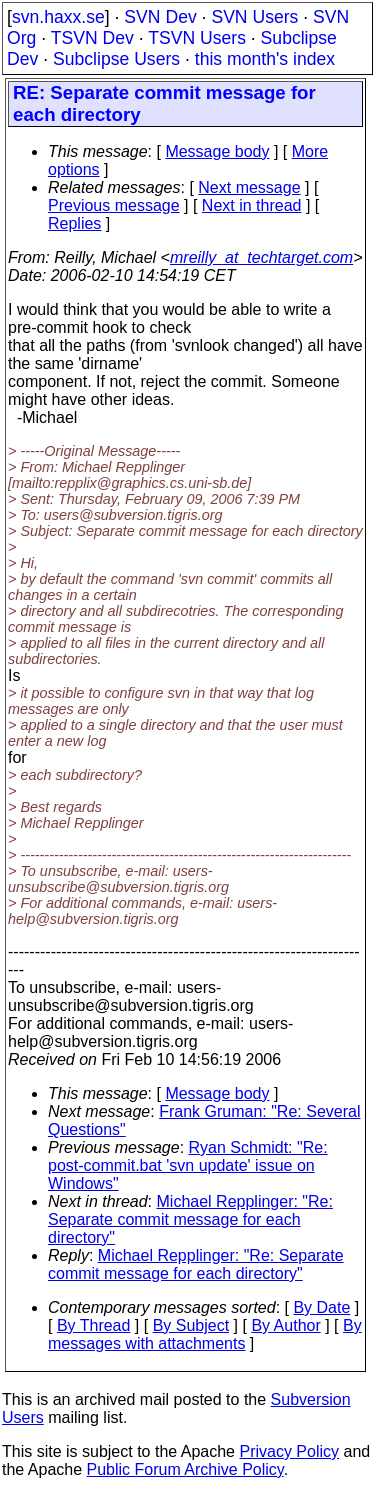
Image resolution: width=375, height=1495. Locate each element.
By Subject (191, 1325)
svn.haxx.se (58, 17)
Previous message (114, 205)
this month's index (265, 59)
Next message (249, 187)
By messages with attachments (205, 1334)
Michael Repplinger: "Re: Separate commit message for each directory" (190, 1219)
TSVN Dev (92, 38)
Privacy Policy (289, 1451)
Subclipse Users (116, 59)
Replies (74, 223)
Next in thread (252, 205)
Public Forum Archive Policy (185, 1469)
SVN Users (254, 17)
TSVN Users (197, 38)
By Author (285, 1325)
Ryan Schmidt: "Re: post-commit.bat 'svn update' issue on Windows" (188, 1165)
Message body (217, 151)
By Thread (94, 1325)
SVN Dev (160, 17)
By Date (321, 1307)
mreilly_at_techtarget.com (261, 257)
